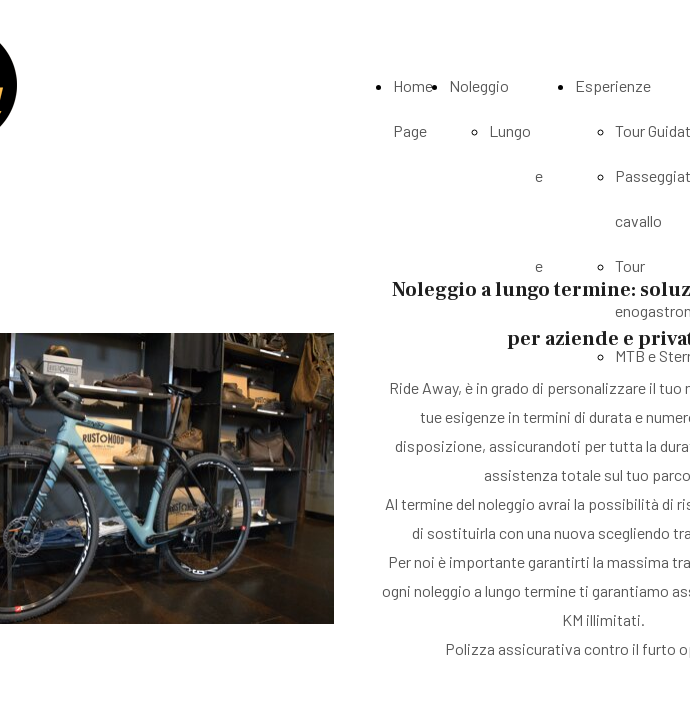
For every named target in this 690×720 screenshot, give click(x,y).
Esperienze (613, 85)
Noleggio (479, 85)
